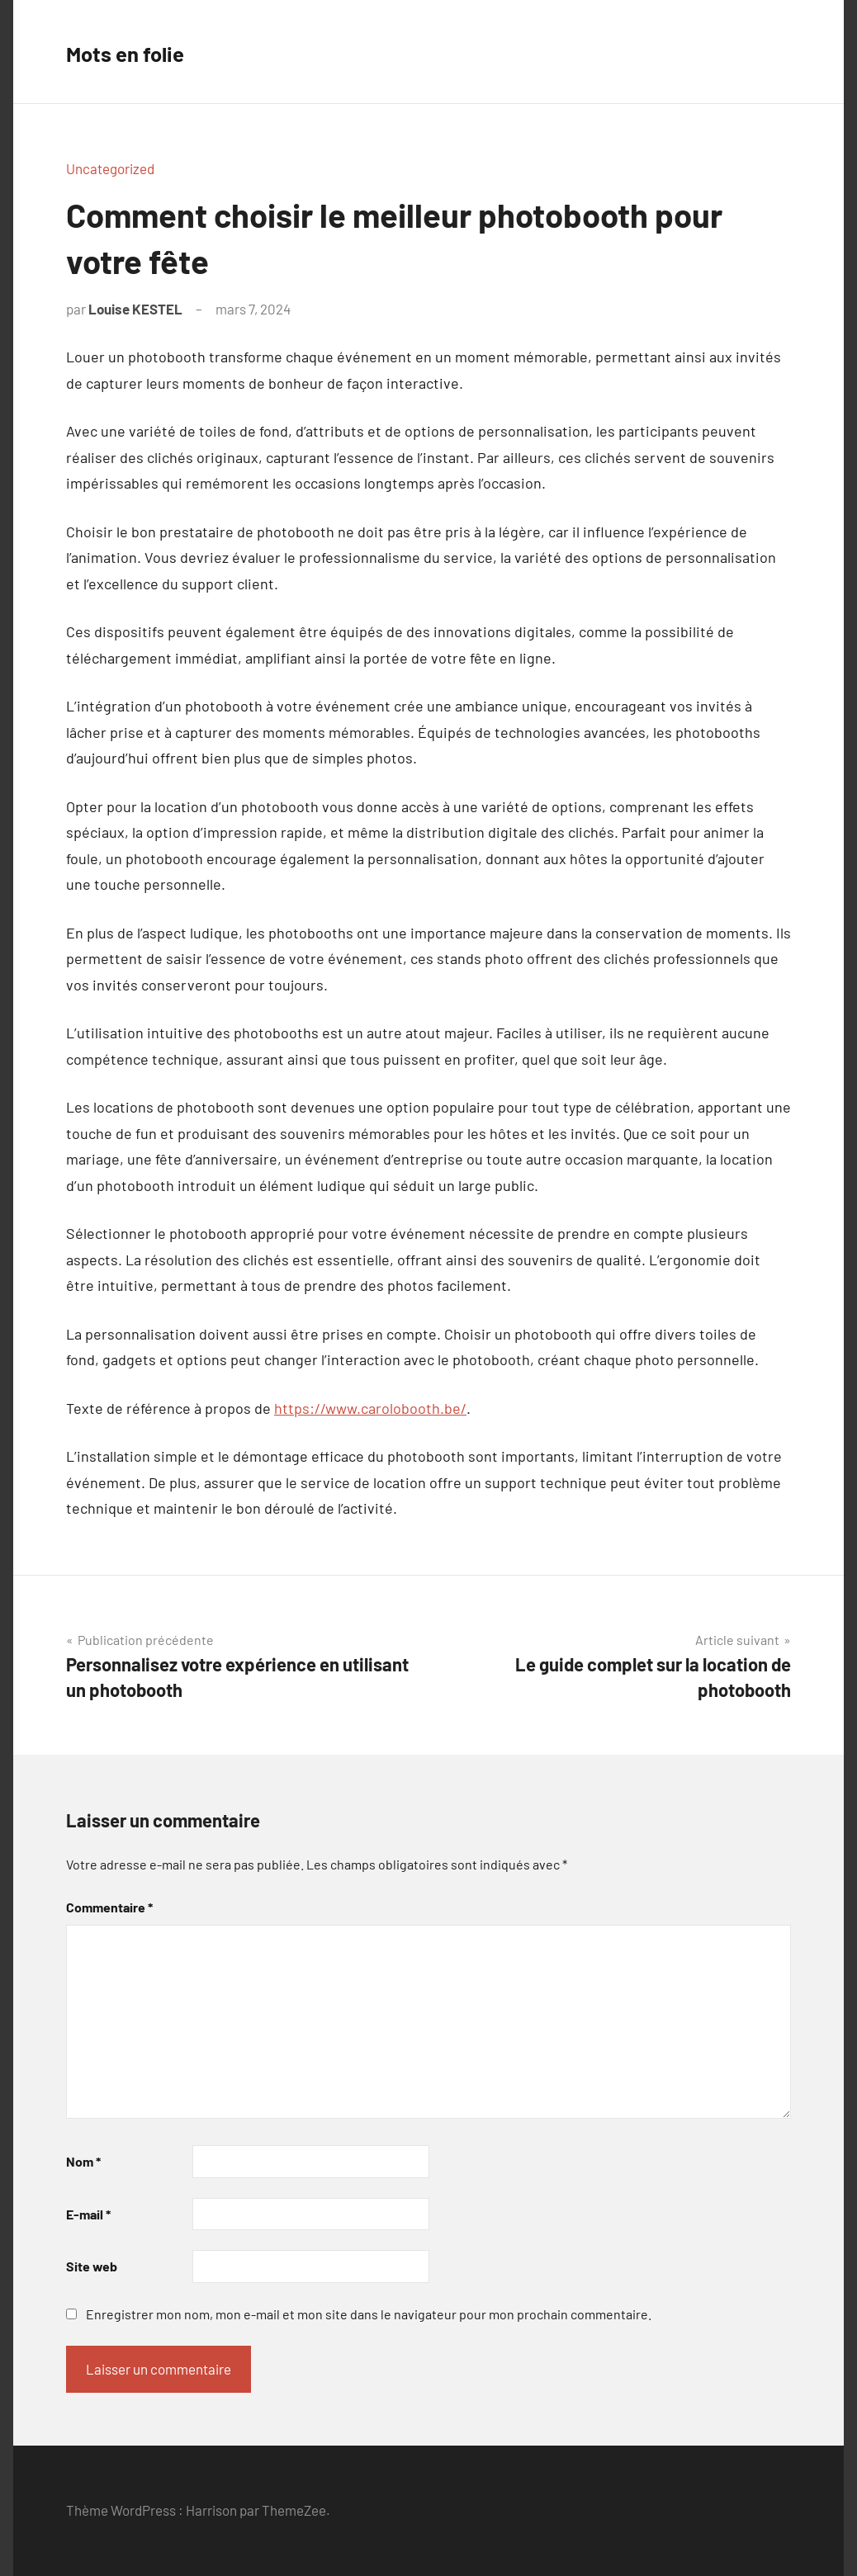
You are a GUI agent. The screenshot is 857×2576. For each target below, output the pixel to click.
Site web (91, 2266)
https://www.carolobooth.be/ (370, 1408)
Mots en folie (139, 51)
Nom (83, 2161)
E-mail (88, 2214)
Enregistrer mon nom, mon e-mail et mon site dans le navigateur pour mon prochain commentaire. (368, 2314)
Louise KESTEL (135, 308)
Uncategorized (110, 168)
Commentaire (109, 1907)
